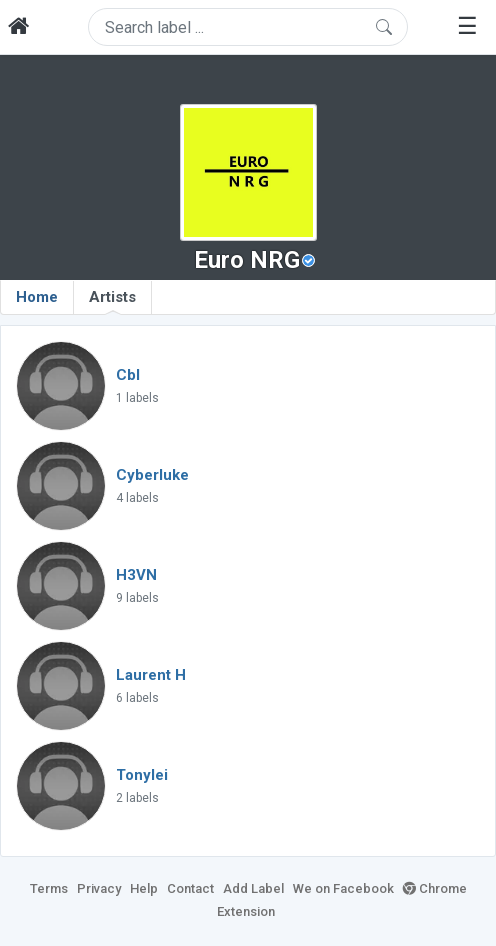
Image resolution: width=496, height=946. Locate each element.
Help (144, 888)
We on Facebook (343, 888)
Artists (112, 301)
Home (37, 297)
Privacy (99, 888)
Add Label (253, 888)
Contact (190, 888)
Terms (49, 888)
